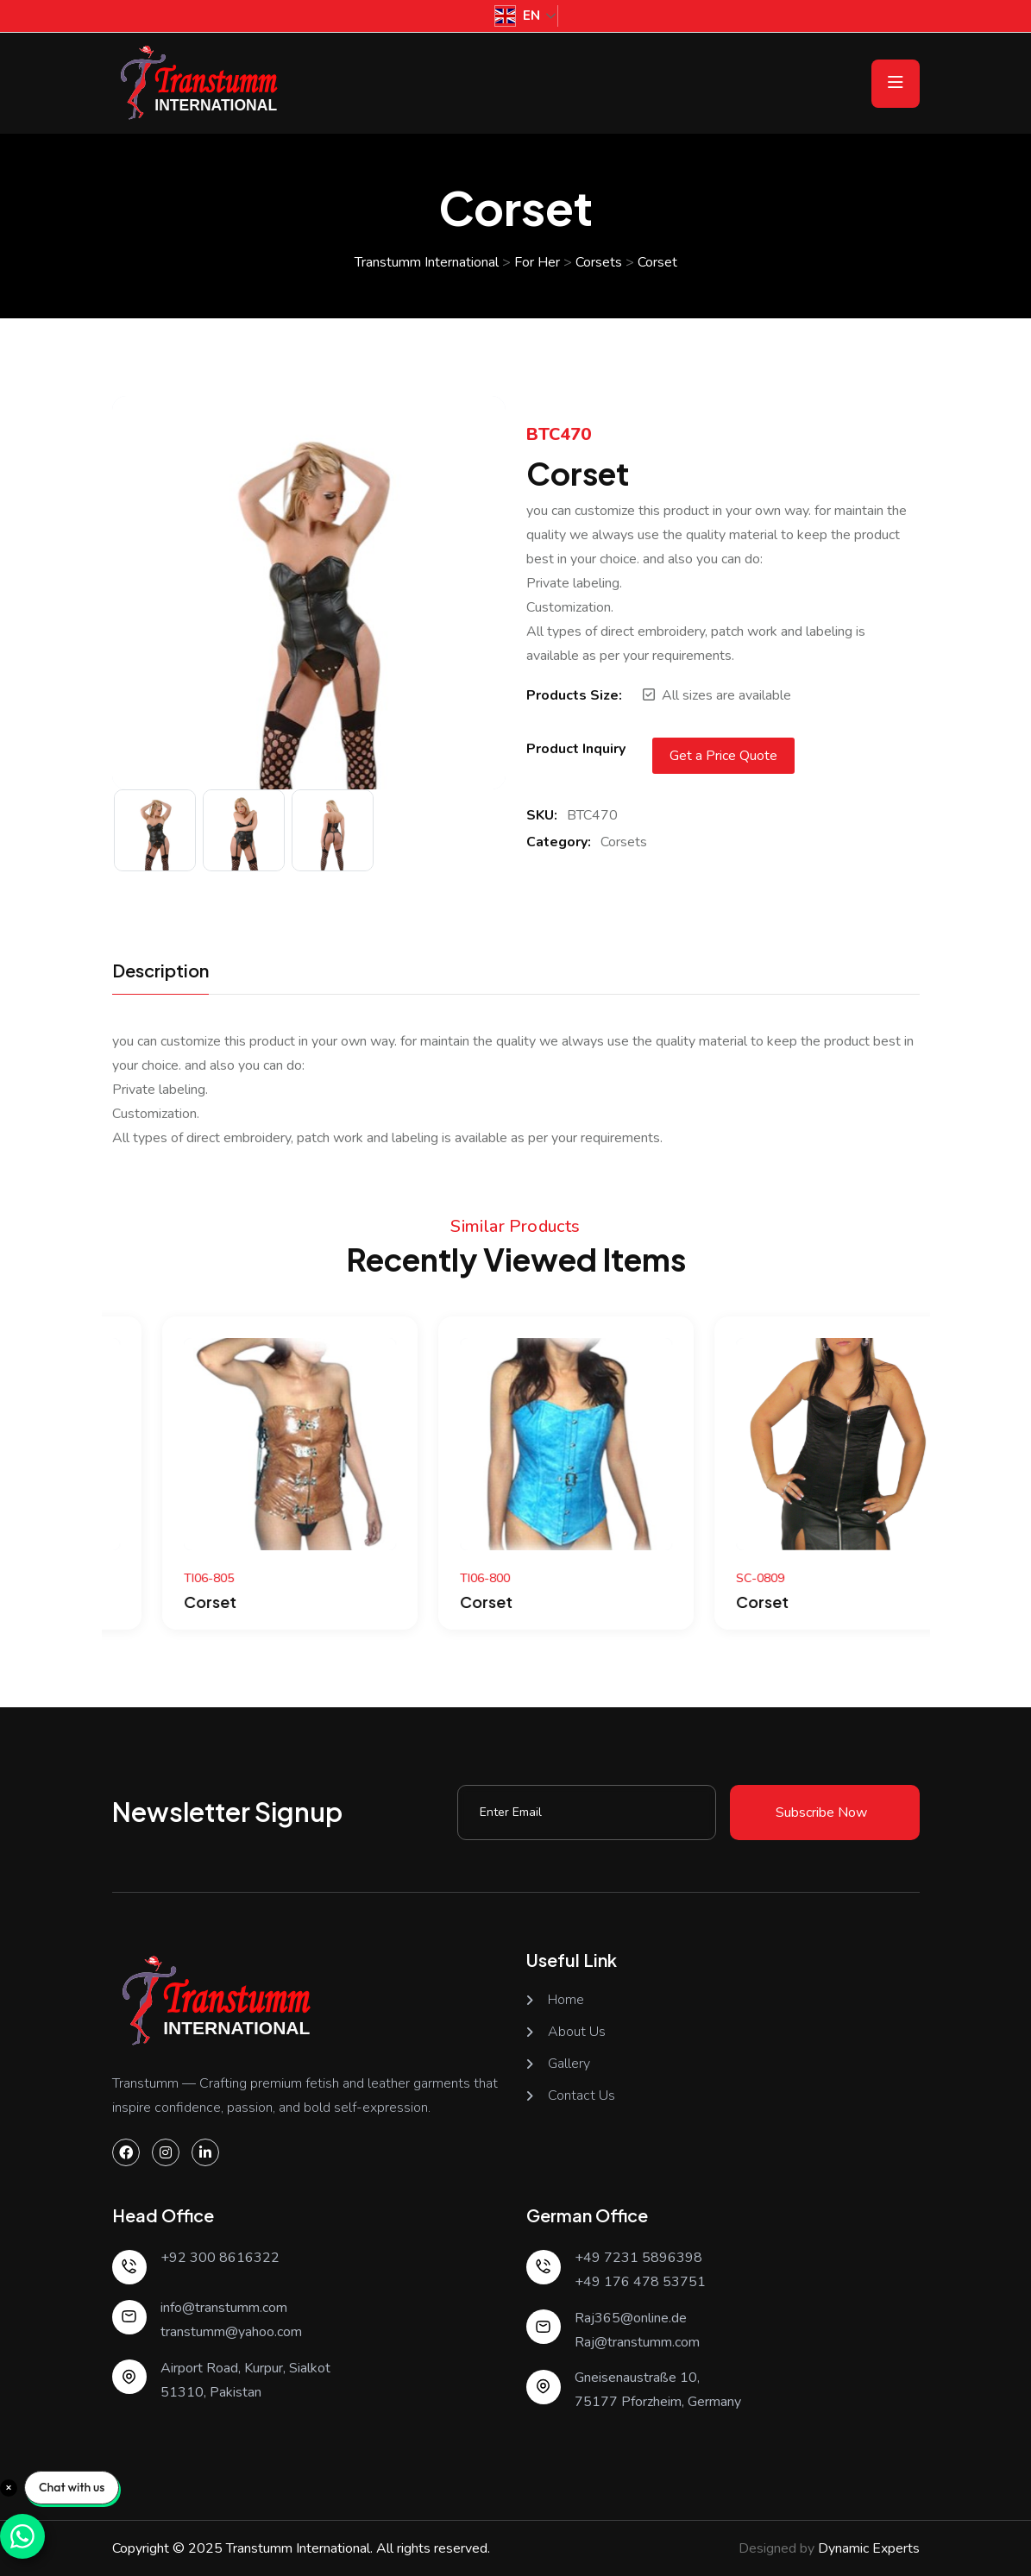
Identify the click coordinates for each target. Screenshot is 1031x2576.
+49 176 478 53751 (640, 2281)
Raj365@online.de (631, 2318)
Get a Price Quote (723, 755)
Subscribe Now (821, 1812)
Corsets (623, 841)
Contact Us (581, 2096)
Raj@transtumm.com (637, 2342)
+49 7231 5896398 (638, 2257)
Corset (154, 1602)
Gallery (569, 2064)
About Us (577, 2032)
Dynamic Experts (869, 2548)
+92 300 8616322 (220, 2257)
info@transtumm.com (223, 2307)
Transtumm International (298, 2548)
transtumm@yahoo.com (231, 2331)
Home (566, 2000)
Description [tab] (160, 971)
